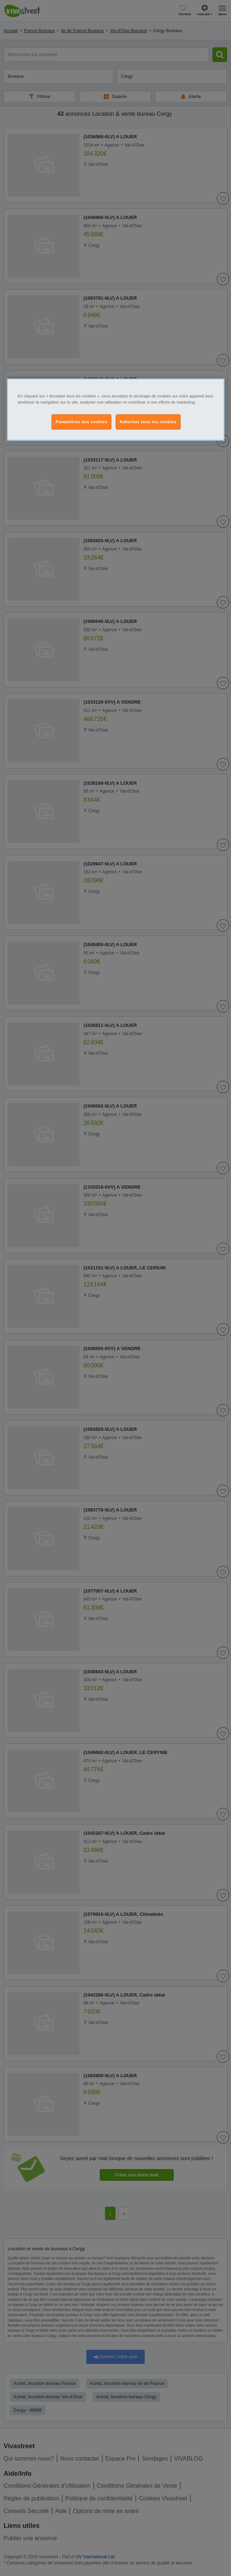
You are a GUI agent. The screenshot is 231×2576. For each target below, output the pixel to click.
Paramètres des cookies (81, 421)
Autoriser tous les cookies (148, 421)
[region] (115, 409)
